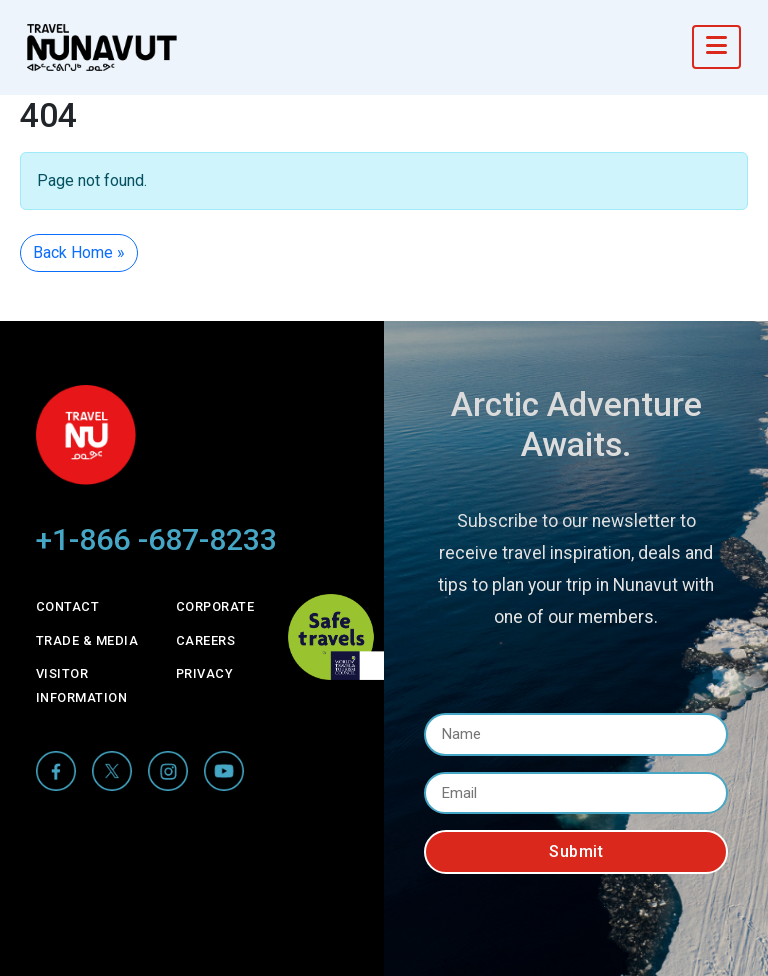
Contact (68, 606)
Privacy (205, 673)
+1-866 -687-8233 (156, 539)
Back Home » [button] (79, 252)
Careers (206, 640)
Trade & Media (87, 640)
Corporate (215, 606)
